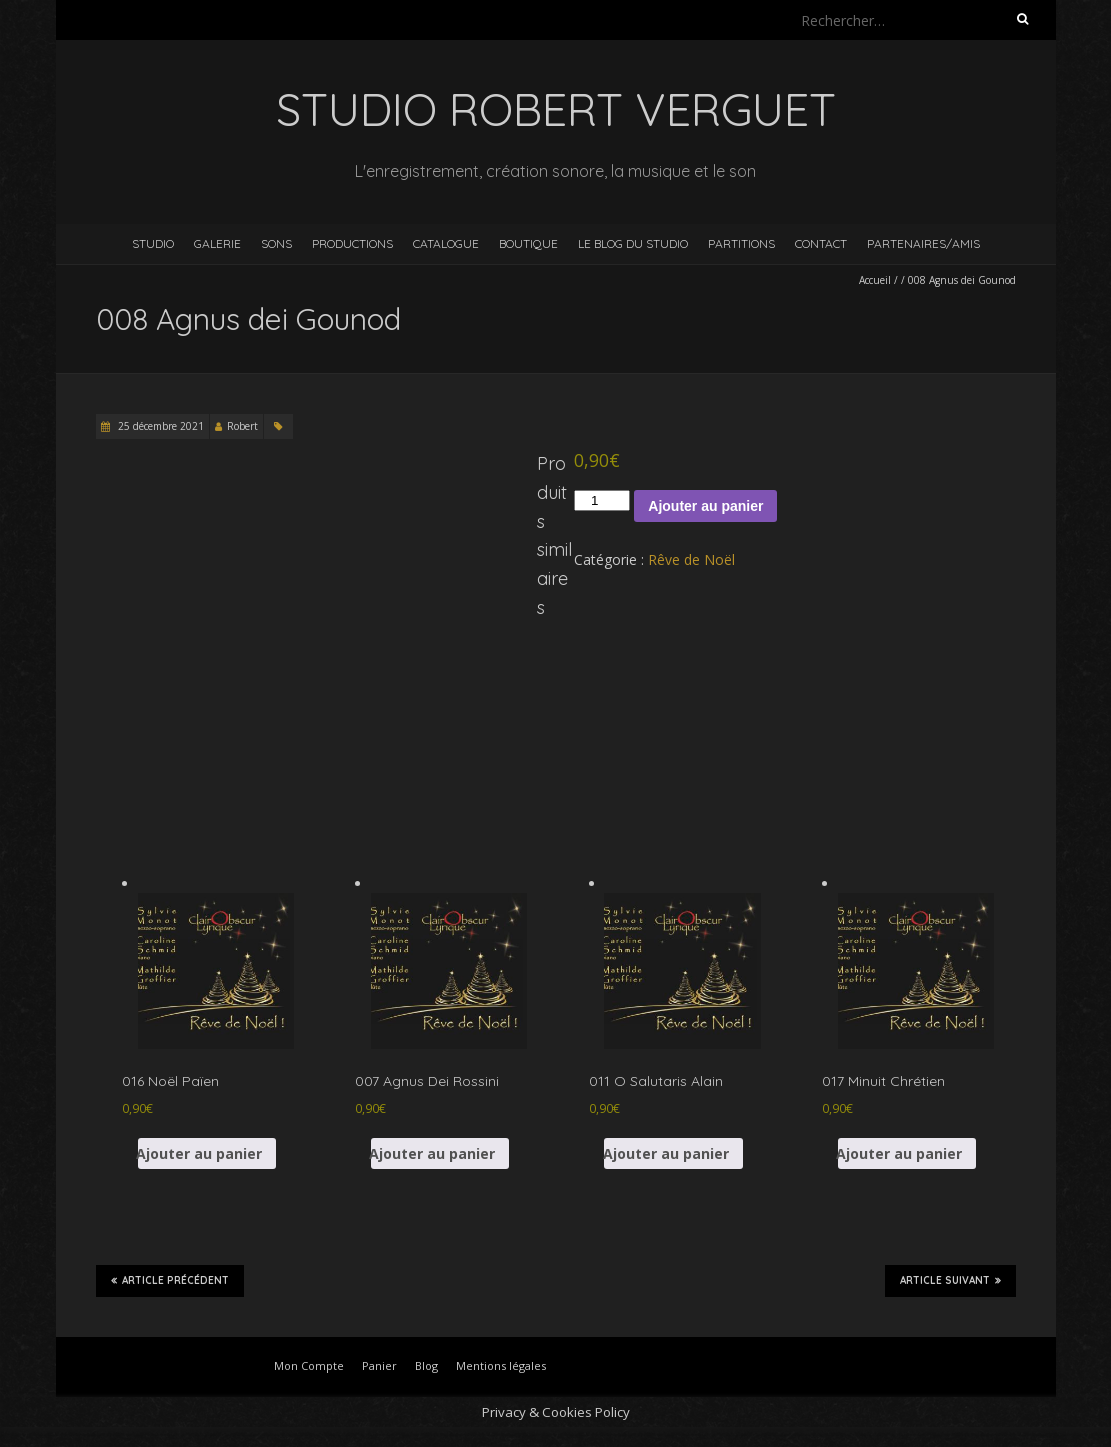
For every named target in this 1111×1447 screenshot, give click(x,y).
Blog (426, 1365)
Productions (352, 243)
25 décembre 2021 (159, 426)
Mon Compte (309, 1365)
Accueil (875, 280)
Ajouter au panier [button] (200, 1153)
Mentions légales (501, 1365)
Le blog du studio (633, 243)
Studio (153, 243)
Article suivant (950, 1280)
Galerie (217, 243)
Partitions (741, 243)
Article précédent (170, 1280)
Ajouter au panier (705, 506)
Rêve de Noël (691, 559)
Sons (276, 243)
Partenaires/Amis (923, 243)
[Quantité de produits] (602, 500)
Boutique (528, 243)
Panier (379, 1365)
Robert (242, 426)
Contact (821, 243)
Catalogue (446, 243)
